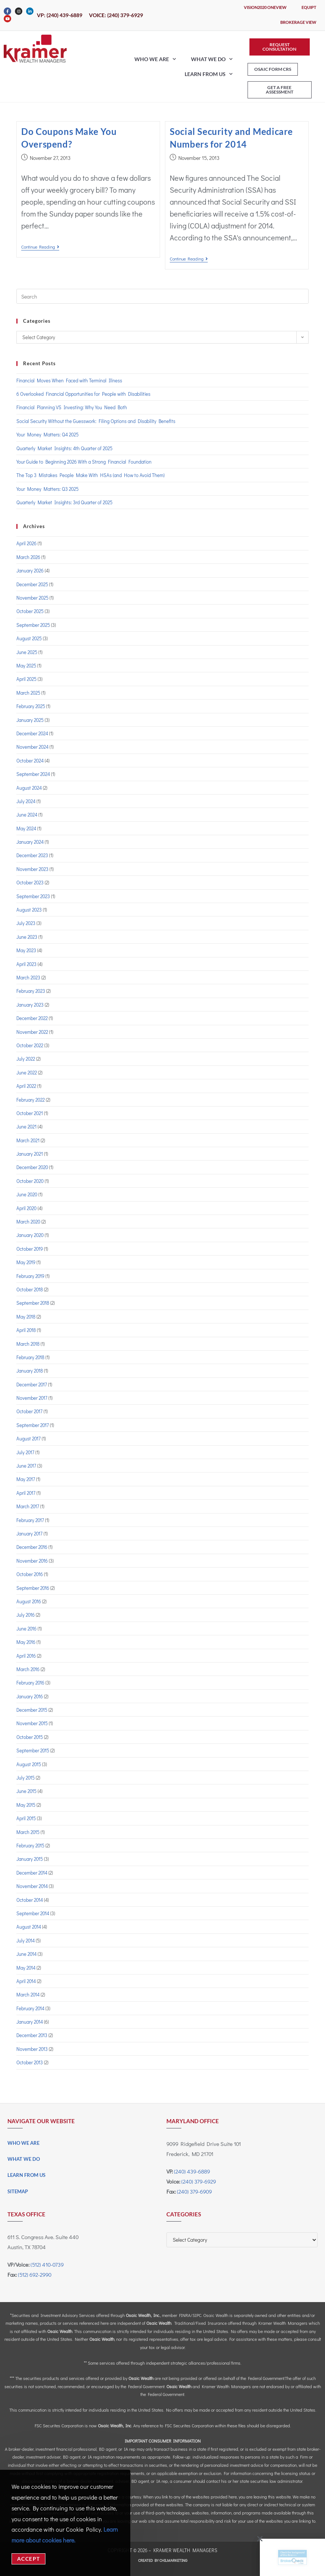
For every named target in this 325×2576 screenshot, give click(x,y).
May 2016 (25, 1642)
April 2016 (26, 1655)
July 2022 (25, 1058)
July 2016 (25, 1614)
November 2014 (32, 1886)
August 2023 (29, 909)
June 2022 (26, 1072)
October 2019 (29, 1249)
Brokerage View (298, 22)
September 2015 (32, 1750)
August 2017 (28, 1438)
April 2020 (26, 1208)
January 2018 (29, 1370)
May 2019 (25, 1262)
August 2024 (29, 788)
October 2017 (29, 1411)
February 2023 (30, 991)
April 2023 (26, 964)
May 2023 (26, 950)
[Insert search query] (162, 296)
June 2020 (26, 1194)
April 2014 (26, 1981)
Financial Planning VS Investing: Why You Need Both (71, 407)
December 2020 (32, 1167)
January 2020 (30, 1235)
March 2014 (27, 1994)
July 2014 (25, 1940)
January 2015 (29, 1859)
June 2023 (26, 937)
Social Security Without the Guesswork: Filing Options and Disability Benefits (95, 421)
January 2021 (29, 1153)
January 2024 (30, 842)
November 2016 (32, 1560)
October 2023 (30, 882)
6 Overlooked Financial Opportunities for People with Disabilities (83, 394)
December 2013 (31, 2035)
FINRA (185, 2315)
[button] (254, 2538)
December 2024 (32, 733)
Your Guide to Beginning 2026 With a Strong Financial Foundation (84, 461)
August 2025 (29, 638)
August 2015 (28, 1764)
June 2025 (26, 652)
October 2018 (29, 1289)
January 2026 (30, 570)
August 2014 (28, 1926)
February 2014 (30, 2008)
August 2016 (28, 1601)
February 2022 (30, 1099)
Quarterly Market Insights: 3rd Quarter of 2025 (64, 502)
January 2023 (30, 1004)
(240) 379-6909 (194, 2191)
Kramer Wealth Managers (185, 2550)
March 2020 (28, 1221)
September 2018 (32, 1303)
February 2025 (30, 706)
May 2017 (25, 1479)
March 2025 (28, 692)
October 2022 (29, 1045)
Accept (28, 2559)
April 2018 (26, 1330)
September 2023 (33, 896)
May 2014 (25, 1967)
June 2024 (26, 814)
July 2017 (25, 1452)
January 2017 (29, 1533)
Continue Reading (40, 247)
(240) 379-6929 (198, 2181)
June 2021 (26, 1126)
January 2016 (29, 1696)
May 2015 (25, 1805)
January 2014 (29, 2021)
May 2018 (25, 1316)
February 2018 (30, 1357)
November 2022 (32, 1032)
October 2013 (29, 2062)
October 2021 (29, 1113)
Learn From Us (209, 74)
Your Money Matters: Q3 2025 (47, 489)
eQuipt (309, 7)
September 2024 (33, 774)
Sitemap (17, 2191)
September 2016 (32, 1588)
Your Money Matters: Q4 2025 (47, 434)
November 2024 (32, 747)
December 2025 (32, 584)
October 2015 (29, 1737)
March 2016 (27, 1669)
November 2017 (31, 1398)
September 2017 (32, 1425)
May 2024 (26, 828)
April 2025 (26, 679)
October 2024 (30, 760)
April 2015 (26, 1818)
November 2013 (32, 2049)
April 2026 (26, 543)
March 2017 (27, 1506)
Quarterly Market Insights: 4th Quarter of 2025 (64, 448)
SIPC (196, 2315)
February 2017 (30, 1520)
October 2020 (30, 1181)
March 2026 (28, 557)
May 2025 (26, 665)
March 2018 (27, 1344)
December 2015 (31, 1710)
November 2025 (32, 597)
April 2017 (25, 1493)
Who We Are (155, 59)
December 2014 (31, 1872)
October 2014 (29, 1900)
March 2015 (27, 1832)
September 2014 (32, 1913)
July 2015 (25, 1777)
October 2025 (30, 611)
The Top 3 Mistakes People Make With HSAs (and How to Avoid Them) (90, 475)
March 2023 (28, 977)
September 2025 (33, 625)
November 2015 (32, 1723)
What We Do (212, 59)
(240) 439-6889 (192, 2171)
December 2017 (31, 1384)
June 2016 (26, 1628)
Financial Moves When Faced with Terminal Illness (69, 380)
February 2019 (30, 1276)
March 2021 (27, 1140)
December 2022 (32, 1018)
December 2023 (32, 855)
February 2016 (30, 1682)
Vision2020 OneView (265, 7)
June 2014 (26, 1954)
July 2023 (25, 923)
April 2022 (26, 1086)
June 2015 (26, 1791)
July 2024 (25, 801)
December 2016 (31, 1547)
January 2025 (30, 720)
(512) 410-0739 (47, 2264)
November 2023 (32, 869)
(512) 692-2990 (34, 2274)
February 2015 (30, 1845)
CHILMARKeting (173, 2560)
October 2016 (29, 1574)
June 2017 (26, 1465)
